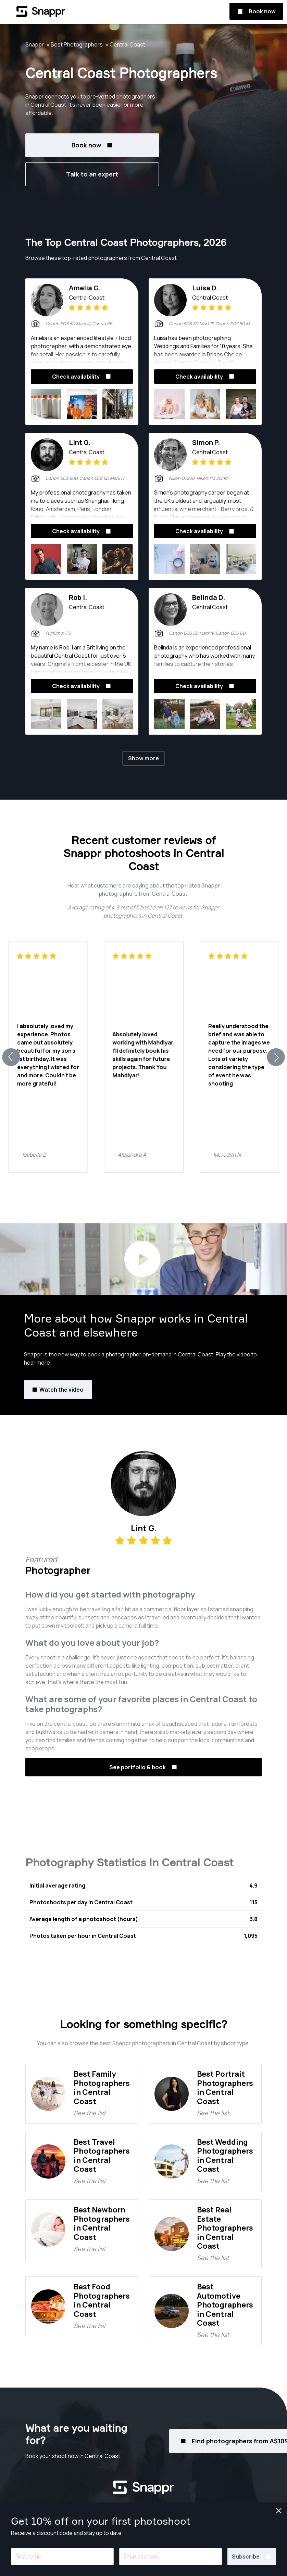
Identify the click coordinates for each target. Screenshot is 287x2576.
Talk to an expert (92, 174)
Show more (143, 758)
